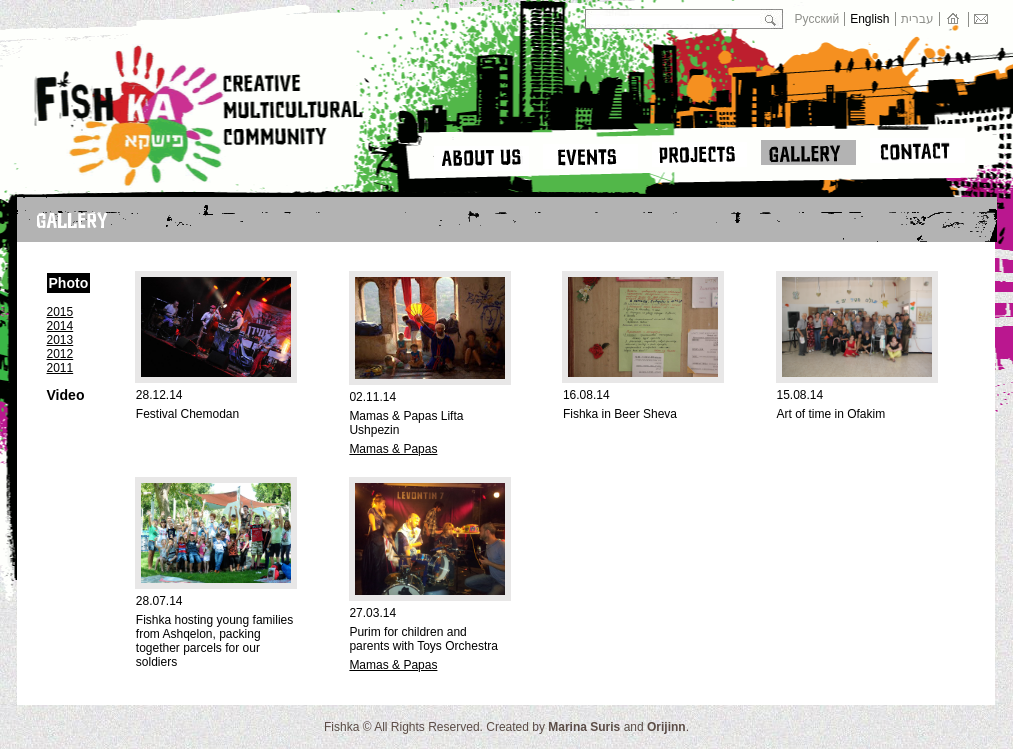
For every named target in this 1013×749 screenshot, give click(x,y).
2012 (60, 354)
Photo (69, 283)
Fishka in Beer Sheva (620, 414)
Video (66, 395)
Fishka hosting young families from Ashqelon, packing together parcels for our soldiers (214, 641)
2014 (60, 326)
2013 (60, 340)
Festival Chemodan (187, 414)
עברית (917, 19)
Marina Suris (584, 727)
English (869, 19)
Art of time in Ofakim (831, 414)
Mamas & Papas (393, 449)
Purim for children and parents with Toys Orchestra (423, 639)
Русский (817, 19)
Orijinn (666, 727)
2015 (60, 312)
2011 (60, 368)
